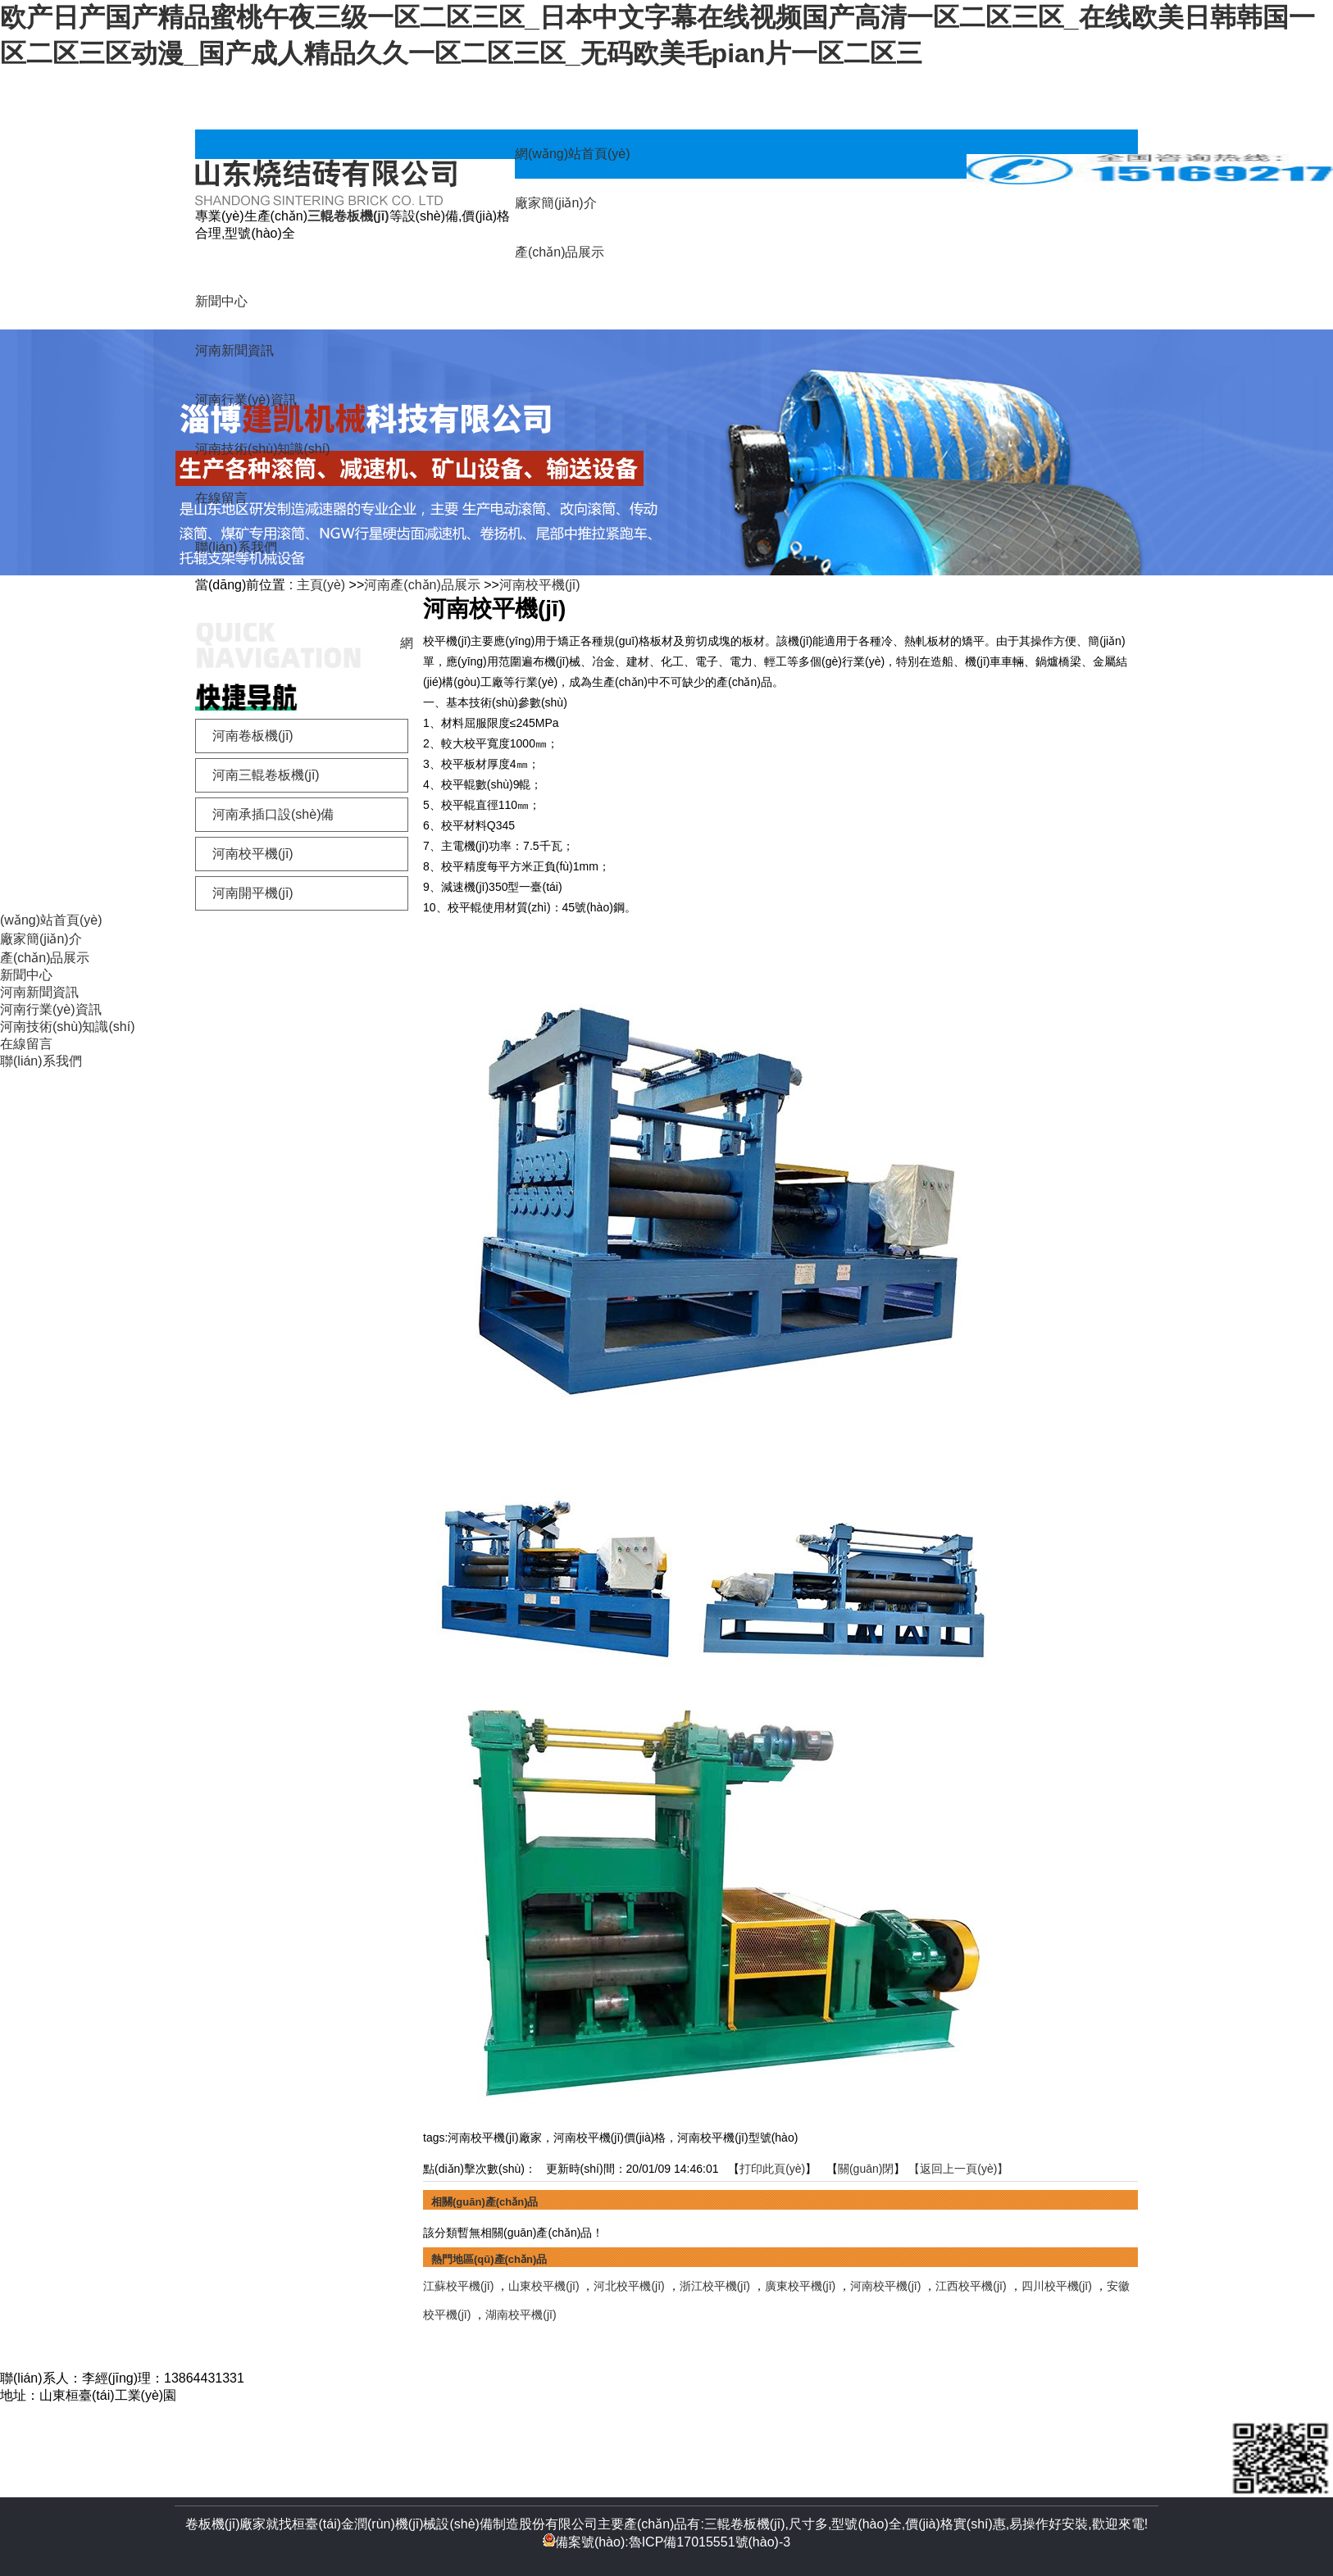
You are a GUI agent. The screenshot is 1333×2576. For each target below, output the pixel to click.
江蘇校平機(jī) (458, 2285)
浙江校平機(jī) (715, 2285)
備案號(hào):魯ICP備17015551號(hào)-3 (666, 2542)
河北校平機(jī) (629, 2285)
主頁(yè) (321, 585)
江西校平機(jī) (970, 2285)
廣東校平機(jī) (800, 2285)
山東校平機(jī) (543, 2285)
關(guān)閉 (866, 2168)
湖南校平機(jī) (520, 2314)
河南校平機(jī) (539, 585)
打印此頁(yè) (772, 2168)
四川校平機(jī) (1056, 2285)
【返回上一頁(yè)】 (958, 2168)
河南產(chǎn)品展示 (422, 585)
